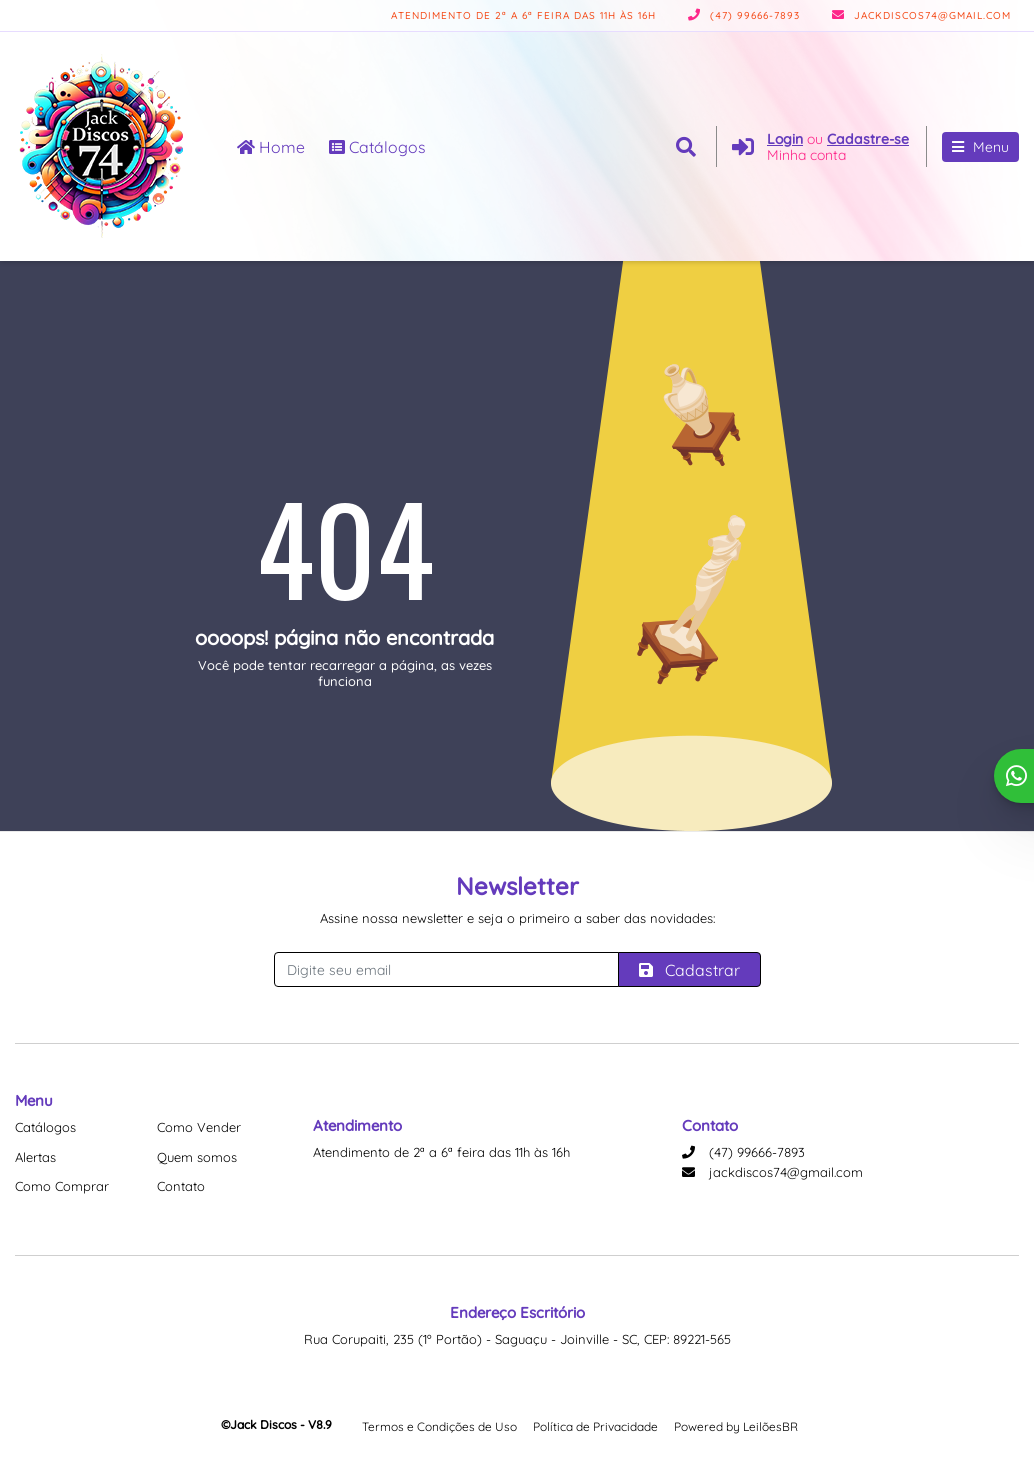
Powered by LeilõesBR (736, 1426)
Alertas (35, 1157)
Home (271, 147)
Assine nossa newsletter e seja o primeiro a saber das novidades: (517, 918)
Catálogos (377, 147)
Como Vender (199, 1127)
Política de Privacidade (595, 1426)
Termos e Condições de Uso (439, 1426)
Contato (181, 1186)
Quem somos (197, 1157)
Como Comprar (62, 1186)
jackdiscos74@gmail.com (921, 15)
